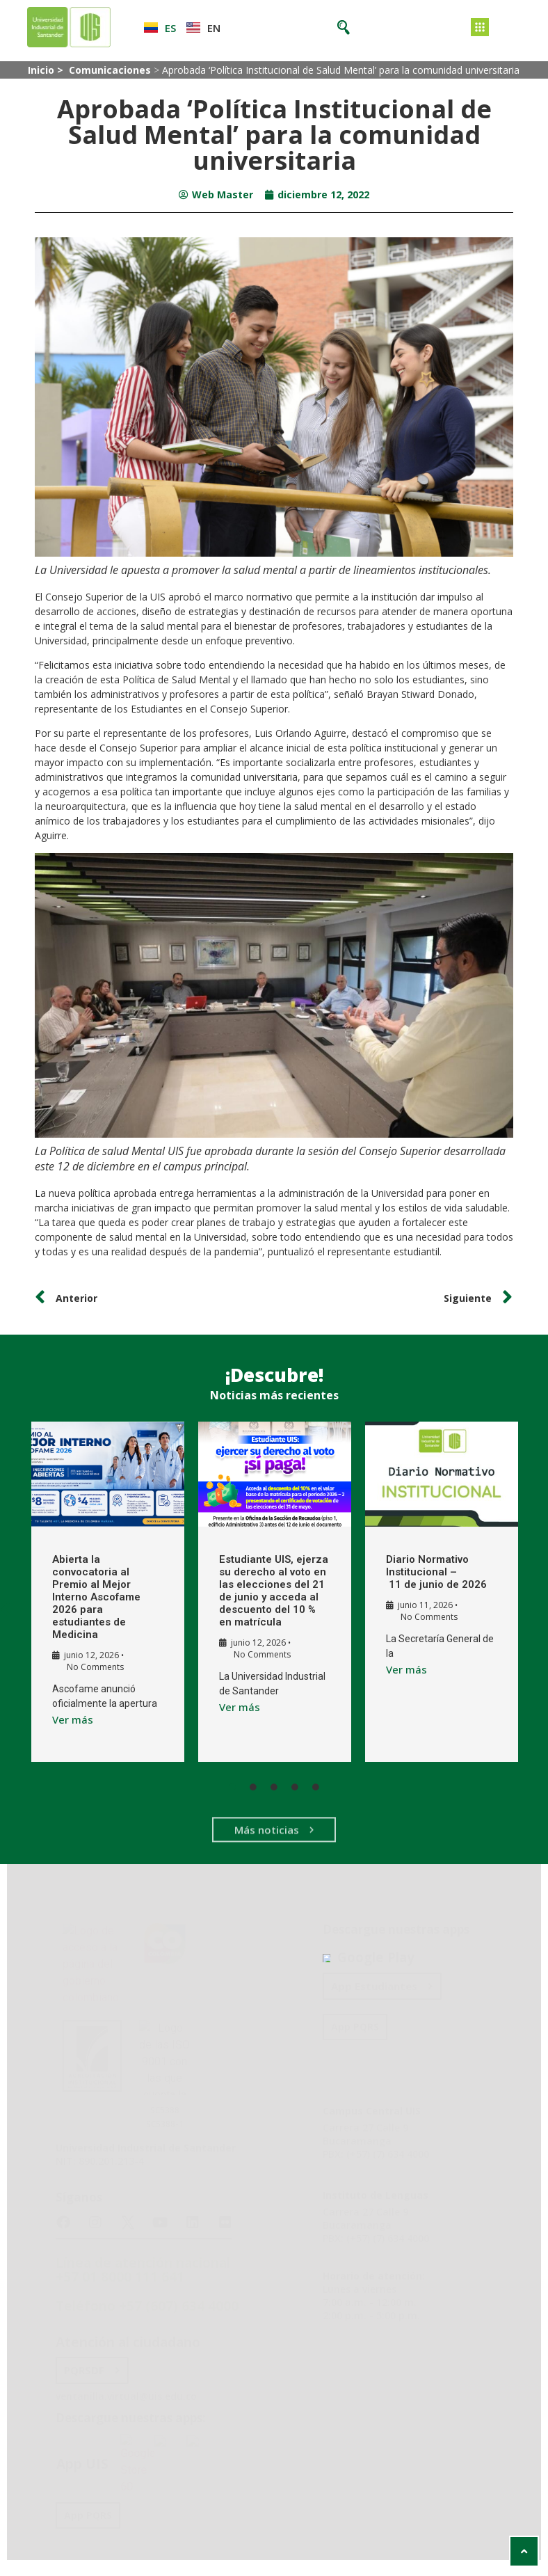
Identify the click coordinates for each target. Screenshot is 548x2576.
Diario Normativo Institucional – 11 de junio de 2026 (422, 1572)
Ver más (64, 1718)
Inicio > (47, 70)
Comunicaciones (110, 70)
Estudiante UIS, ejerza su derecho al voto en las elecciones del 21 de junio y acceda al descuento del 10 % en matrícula (260, 1597)
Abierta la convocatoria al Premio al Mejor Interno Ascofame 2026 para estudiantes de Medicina (88, 1597)
